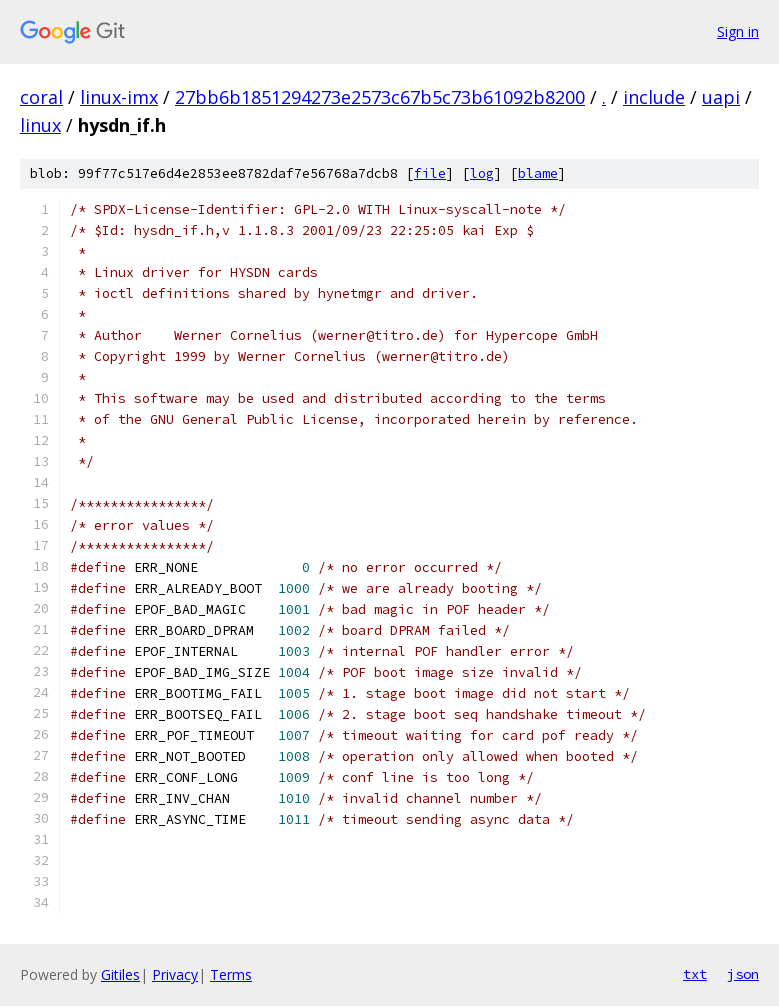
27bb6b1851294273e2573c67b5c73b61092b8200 (380, 97)
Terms (231, 974)
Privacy (175, 974)
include (654, 97)
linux (40, 125)
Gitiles (120, 974)
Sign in (738, 31)
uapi (721, 97)
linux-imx (119, 97)
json (743, 974)
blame (538, 173)
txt (695, 974)
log (482, 173)
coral (41, 97)
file (430, 173)
